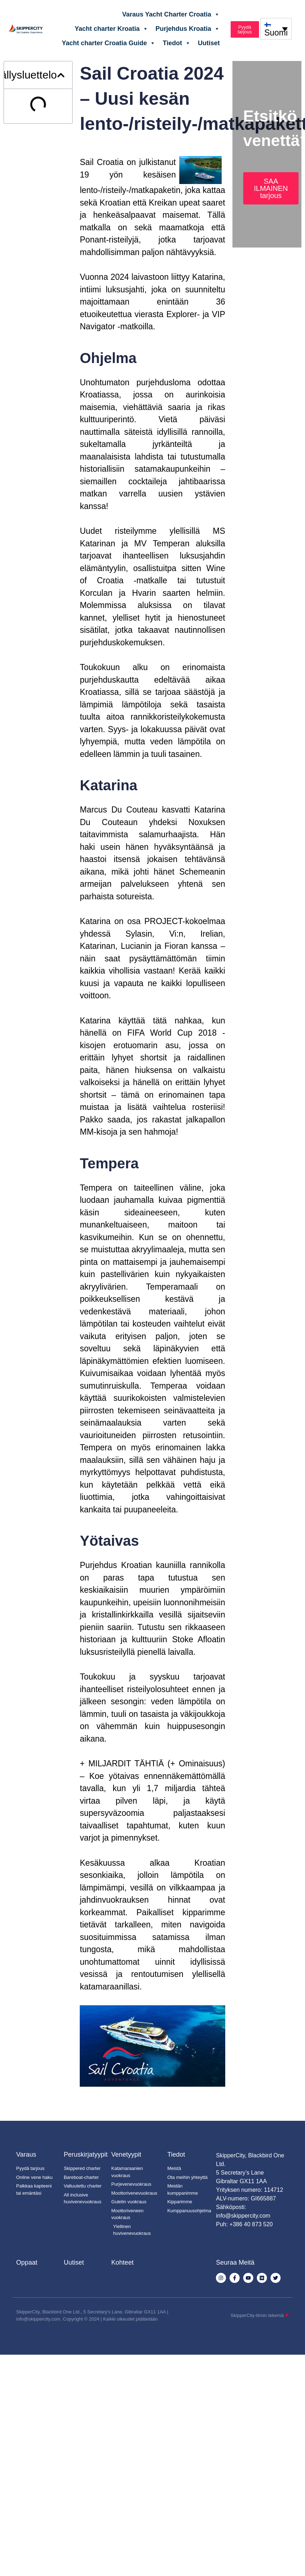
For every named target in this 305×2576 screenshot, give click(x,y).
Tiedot (177, 43)
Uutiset (209, 43)
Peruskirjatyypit (85, 2154)
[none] (276, 28)
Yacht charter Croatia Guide (109, 43)
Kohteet (122, 2262)
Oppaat (26, 2262)
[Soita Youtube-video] (152, 2046)
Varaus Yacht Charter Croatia (171, 14)
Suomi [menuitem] (276, 33)
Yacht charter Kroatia (111, 29)
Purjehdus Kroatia (188, 29)
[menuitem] (276, 28)
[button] (61, 75)
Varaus (26, 2154)
